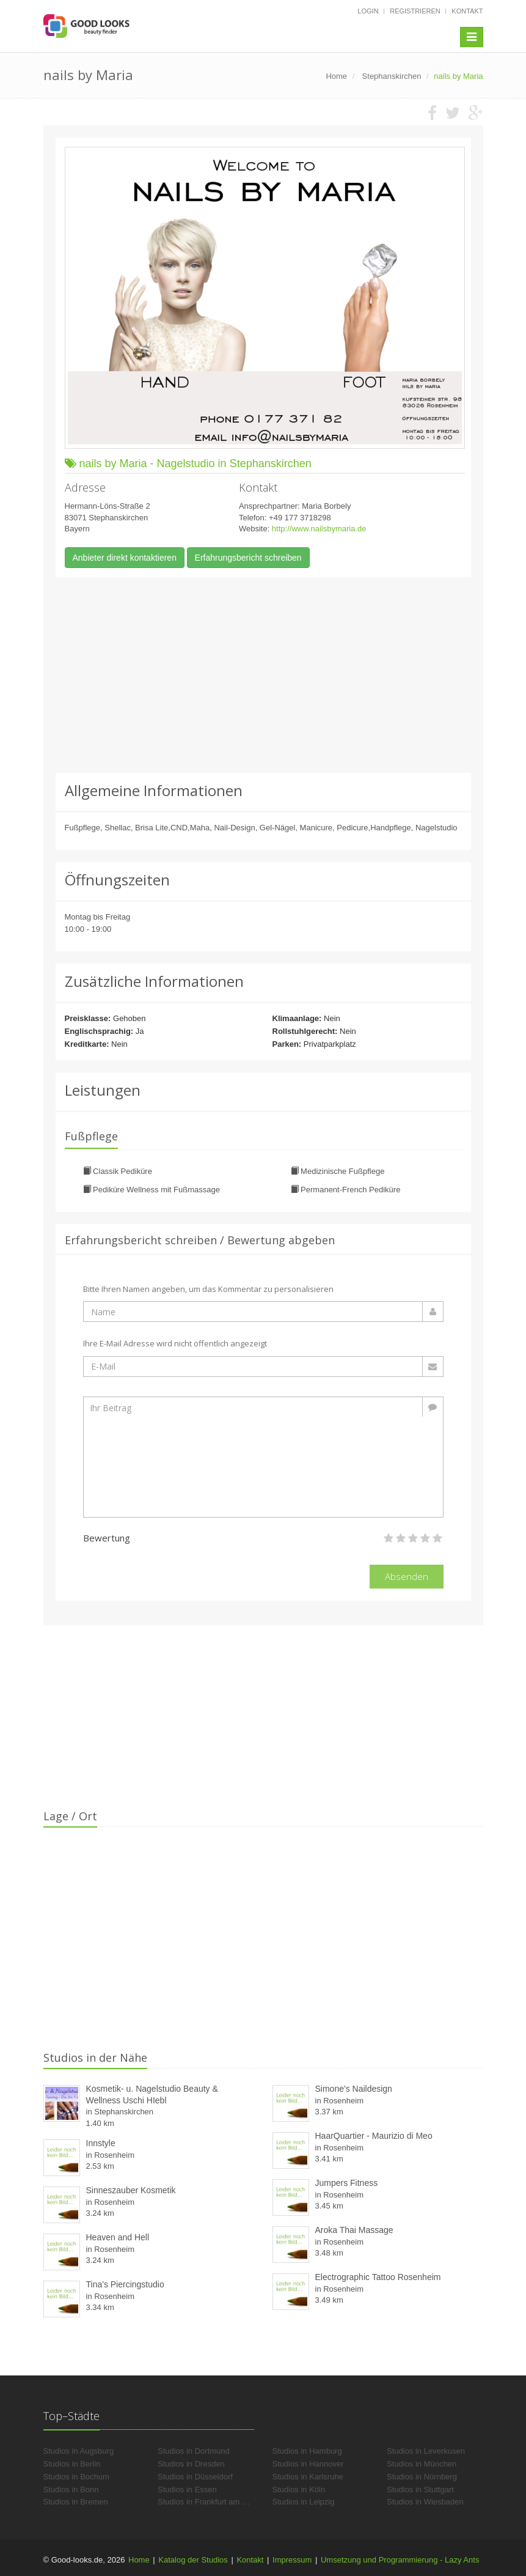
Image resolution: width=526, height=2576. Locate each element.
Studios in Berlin (72, 2463)
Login (367, 11)
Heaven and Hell (118, 2237)
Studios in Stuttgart (420, 2489)
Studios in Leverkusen (426, 2451)
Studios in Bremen (75, 2501)
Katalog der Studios (192, 2559)
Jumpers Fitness (346, 2183)
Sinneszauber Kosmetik (131, 2190)
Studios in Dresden (191, 2463)
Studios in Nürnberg (422, 2476)
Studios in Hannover (308, 2463)
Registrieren (415, 11)
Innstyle (100, 2143)
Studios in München (421, 2463)
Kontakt (467, 11)
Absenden (406, 1576)
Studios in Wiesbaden (425, 2501)
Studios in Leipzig (303, 2501)
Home (139, 2559)
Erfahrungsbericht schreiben (248, 558)
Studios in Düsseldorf (195, 2476)
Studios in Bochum (76, 2476)
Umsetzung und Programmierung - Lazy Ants (400, 2559)
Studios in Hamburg (307, 2451)
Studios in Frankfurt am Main (208, 2501)
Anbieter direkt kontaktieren (125, 558)
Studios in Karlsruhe (307, 2476)
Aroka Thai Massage (354, 2230)
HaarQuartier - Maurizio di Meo (374, 2136)
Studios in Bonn (71, 2489)
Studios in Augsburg (78, 2451)
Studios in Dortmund (194, 2451)
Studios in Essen (187, 2489)
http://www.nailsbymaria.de (319, 528)
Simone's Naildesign (353, 2089)
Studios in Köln (299, 2489)
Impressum (292, 2559)
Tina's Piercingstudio (125, 2284)
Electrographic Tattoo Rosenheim (378, 2277)
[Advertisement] (263, 675)
